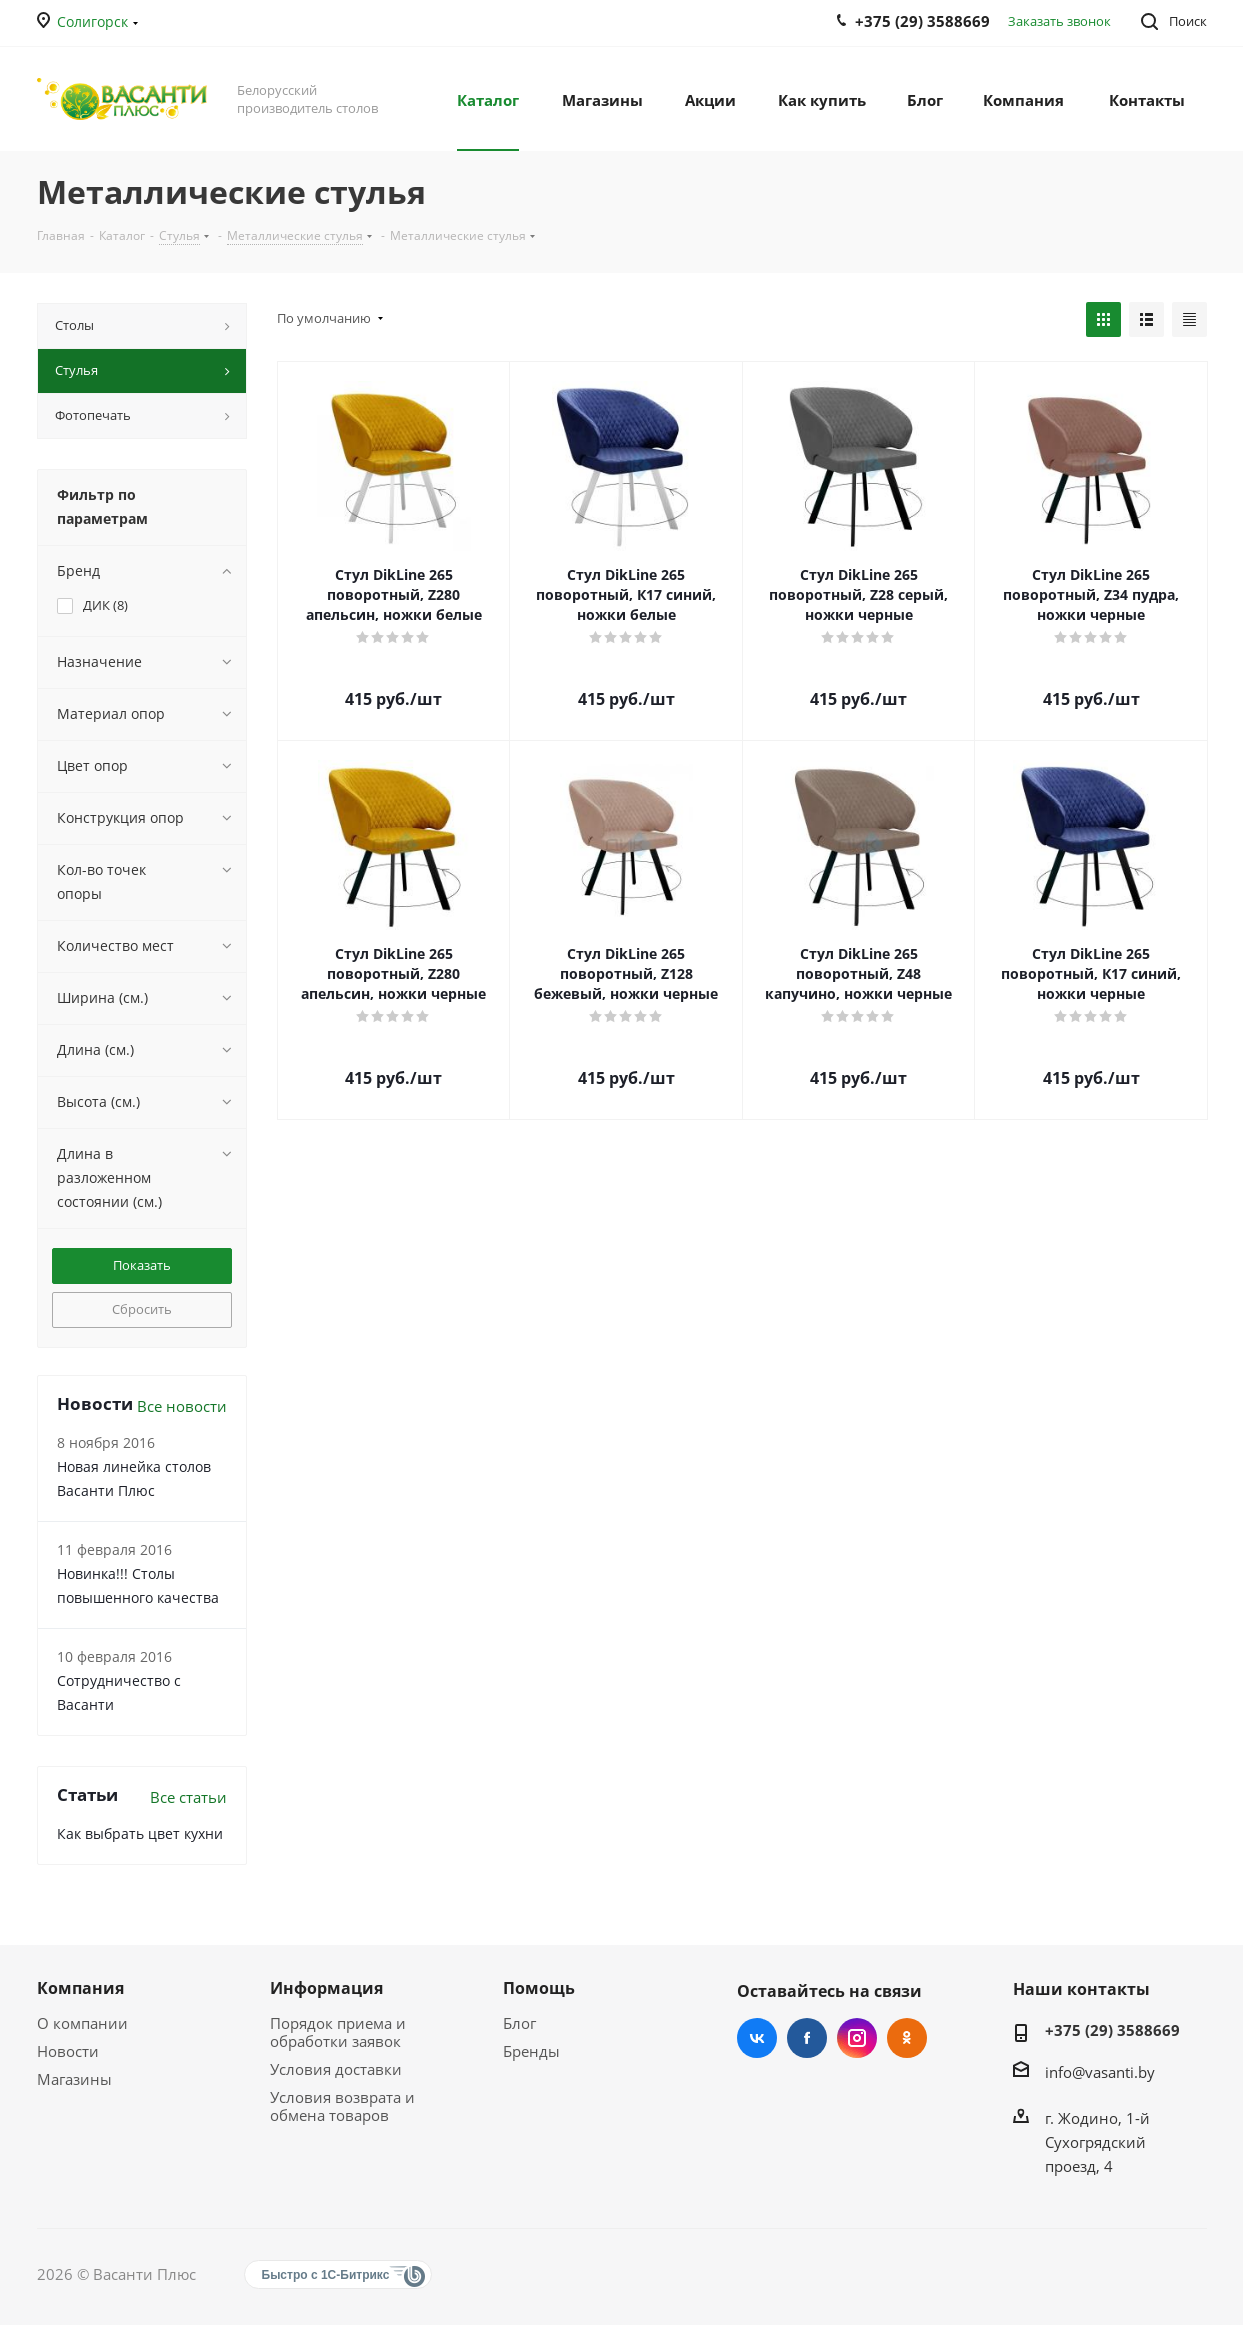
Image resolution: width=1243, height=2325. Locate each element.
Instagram (857, 2038)
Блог (519, 2023)
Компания (80, 1988)
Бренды (531, 2051)
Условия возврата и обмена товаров (342, 2106)
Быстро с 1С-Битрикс (326, 2275)
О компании (82, 2023)
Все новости (182, 1406)
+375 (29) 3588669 (1112, 2030)
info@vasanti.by (1100, 2072)
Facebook (807, 2038)
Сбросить (142, 1309)
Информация (326, 1988)
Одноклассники (907, 2038)
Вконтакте (757, 2038)
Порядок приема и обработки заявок (338, 2032)
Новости (68, 2051)
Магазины (74, 2079)
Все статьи (188, 1797)
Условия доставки (336, 2069)
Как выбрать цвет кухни (140, 1833)
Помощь (539, 1988)
